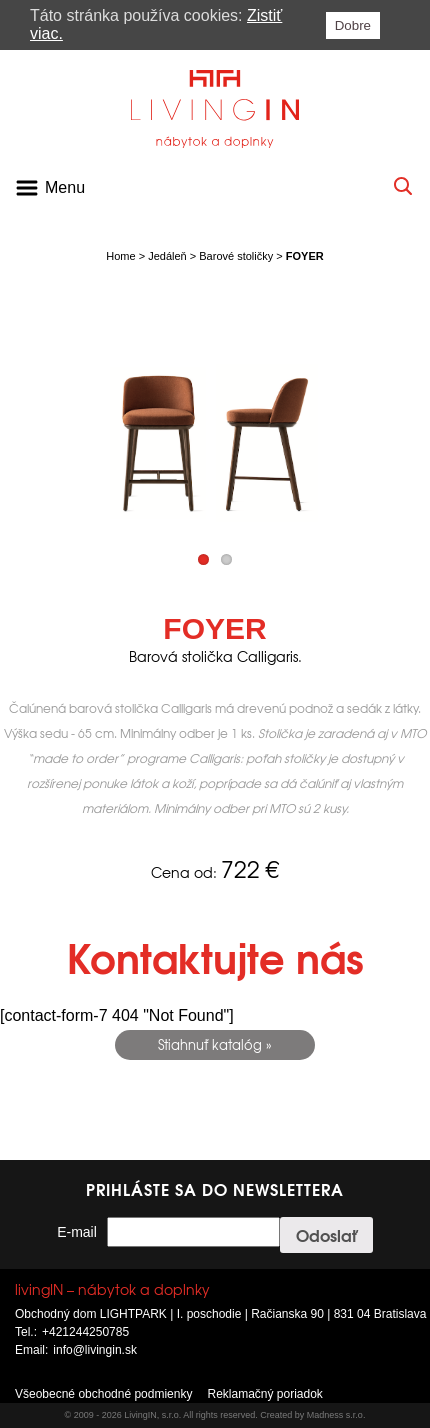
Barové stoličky (236, 256)
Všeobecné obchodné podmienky (103, 1394)
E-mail (77, 1232)
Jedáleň (167, 256)
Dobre (353, 25)
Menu (65, 187)
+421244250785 (85, 1332)
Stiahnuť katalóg (210, 1044)
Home (120, 256)
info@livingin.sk (95, 1350)
